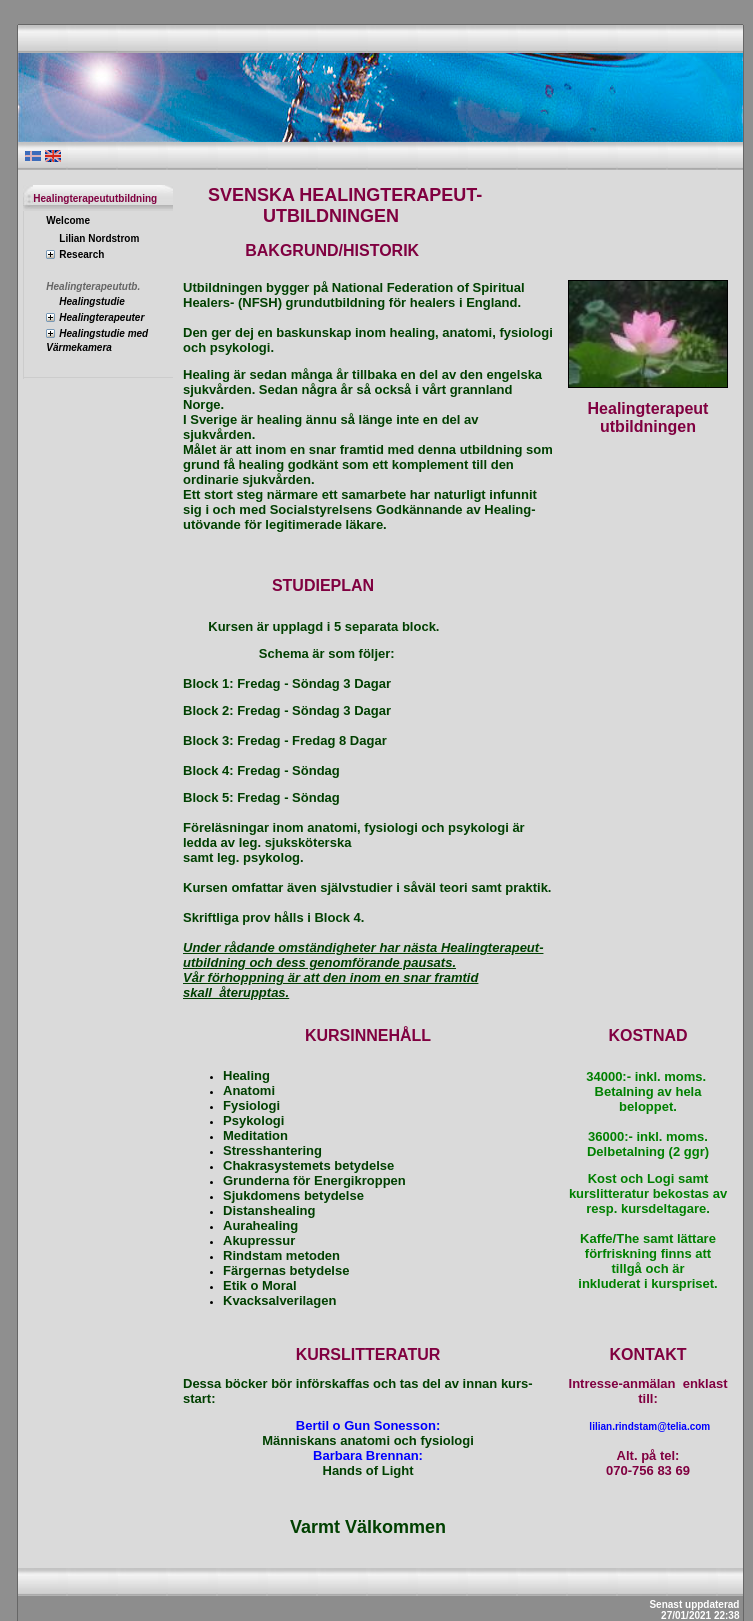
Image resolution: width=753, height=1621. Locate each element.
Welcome (68, 220)
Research (81, 254)
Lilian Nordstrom (99, 238)
